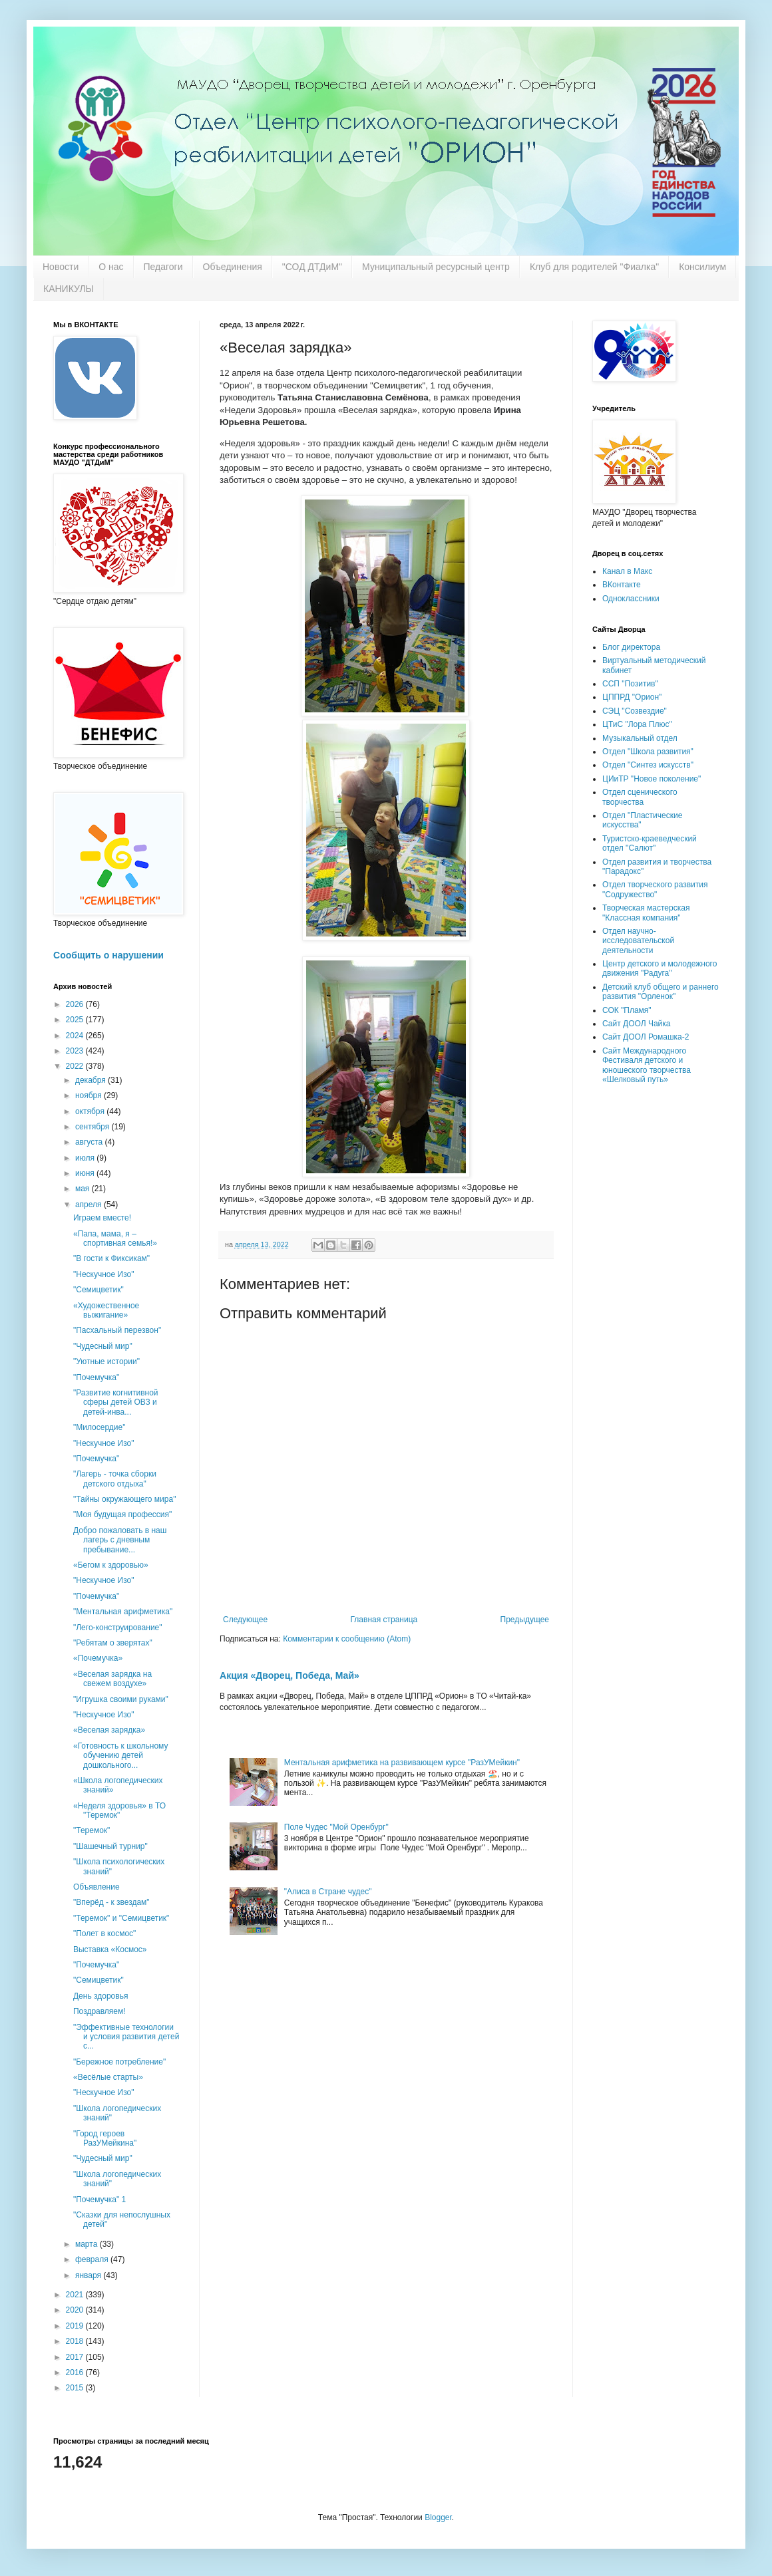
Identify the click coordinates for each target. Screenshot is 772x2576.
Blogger (438, 2517)
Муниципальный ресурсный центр (436, 266)
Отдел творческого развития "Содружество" (654, 889)
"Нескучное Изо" (103, 1274)
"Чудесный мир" (102, 1346)
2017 (76, 2357)
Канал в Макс (627, 571)
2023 (76, 1051)
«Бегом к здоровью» (110, 1565)
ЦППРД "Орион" (632, 697)
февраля (92, 2259)
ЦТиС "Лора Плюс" (637, 724)
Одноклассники (631, 598)
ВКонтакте (621, 584)
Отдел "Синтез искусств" (647, 765)
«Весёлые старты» (108, 2077)
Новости (61, 266)
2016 (76, 2372)
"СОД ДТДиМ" (312, 266)
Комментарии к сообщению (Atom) (347, 1639)
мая (83, 1188)
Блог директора (631, 647)
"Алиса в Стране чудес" (328, 1891)
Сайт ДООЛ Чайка (636, 1023)
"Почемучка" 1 (99, 2199)
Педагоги (163, 266)
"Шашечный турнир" (110, 1846)
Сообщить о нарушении (108, 955)
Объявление (96, 1887)
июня (85, 1173)
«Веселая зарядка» (109, 1730)
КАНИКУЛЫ (68, 288)
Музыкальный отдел (639, 738)
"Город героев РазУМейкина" (104, 2138)
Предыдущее (524, 1619)
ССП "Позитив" (630, 683)
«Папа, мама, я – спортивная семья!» (115, 1238)
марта (87, 2244)
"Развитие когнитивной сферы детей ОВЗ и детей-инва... (115, 1402)
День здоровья (100, 1996)
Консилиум (702, 266)
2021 (76, 2294)
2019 (76, 2326)
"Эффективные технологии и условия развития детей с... (126, 2037)
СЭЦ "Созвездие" (634, 711)
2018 (76, 2341)
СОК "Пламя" (627, 1010)
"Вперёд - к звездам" (111, 1902)
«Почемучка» (97, 1658)
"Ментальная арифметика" (122, 1611)
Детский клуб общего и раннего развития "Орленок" (660, 991)
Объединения (232, 266)
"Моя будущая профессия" (122, 1514)
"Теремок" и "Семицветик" (121, 1918)
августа (90, 1142)
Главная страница (384, 1619)
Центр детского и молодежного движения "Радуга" (659, 968)
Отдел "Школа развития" (647, 751)
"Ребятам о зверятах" (112, 1642)
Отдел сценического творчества (639, 796)
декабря (91, 1080)
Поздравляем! (99, 2011)
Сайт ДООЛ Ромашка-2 (645, 1037)
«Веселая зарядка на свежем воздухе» (112, 1678)
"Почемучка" (96, 1377)
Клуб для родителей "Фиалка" (594, 266)
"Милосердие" (99, 1427)
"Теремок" (91, 1830)
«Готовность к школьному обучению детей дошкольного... (120, 1755)
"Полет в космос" (104, 1933)
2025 (76, 1019)
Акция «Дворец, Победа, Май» (289, 1675)
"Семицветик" (98, 1289)
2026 (76, 1004)
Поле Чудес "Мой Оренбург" (336, 1827)
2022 (76, 1066)
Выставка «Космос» (110, 1949)
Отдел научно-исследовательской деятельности (638, 941)
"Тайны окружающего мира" (124, 1499)
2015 (76, 2387)
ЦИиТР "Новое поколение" (651, 779)
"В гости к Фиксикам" (111, 1258)
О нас (110, 266)
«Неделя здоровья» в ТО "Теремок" (119, 1810)
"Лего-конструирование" (117, 1627)
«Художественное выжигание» (106, 1310)
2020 (76, 2310)
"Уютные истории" (106, 1361)
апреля (89, 1204)
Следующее (245, 1619)
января (89, 2275)
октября (90, 1111)
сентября (93, 1126)
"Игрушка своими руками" (120, 1699)
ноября (89, 1095)
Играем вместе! (102, 1217)
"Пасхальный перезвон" (117, 1330)
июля (85, 1158)
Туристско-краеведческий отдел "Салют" (649, 843)
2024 (76, 1035)
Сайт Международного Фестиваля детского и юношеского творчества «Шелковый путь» (646, 1065)
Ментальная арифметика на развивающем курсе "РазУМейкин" (402, 1762)
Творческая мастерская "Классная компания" (645, 912)
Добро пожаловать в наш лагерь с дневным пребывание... (119, 1540)
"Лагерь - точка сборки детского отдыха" (114, 1478)
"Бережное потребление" (119, 2062)
